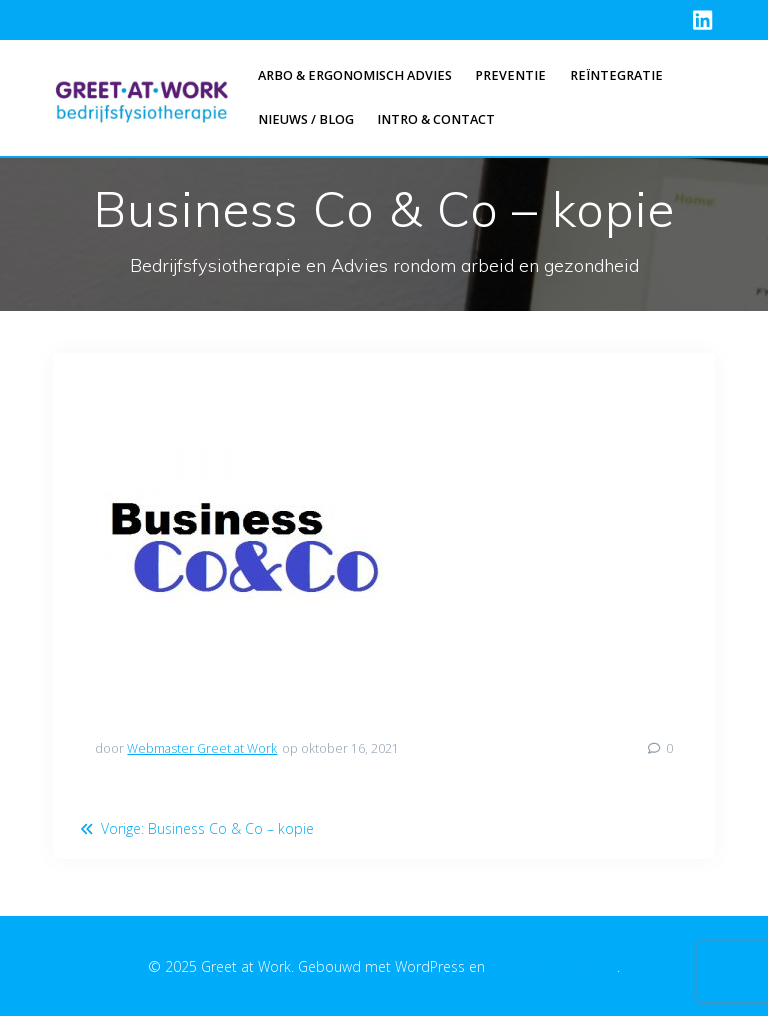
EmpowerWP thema (553, 966)
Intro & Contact (436, 119)
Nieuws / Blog (306, 119)
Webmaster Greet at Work (202, 748)
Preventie (510, 75)
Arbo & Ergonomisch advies (355, 75)
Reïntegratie (616, 75)
